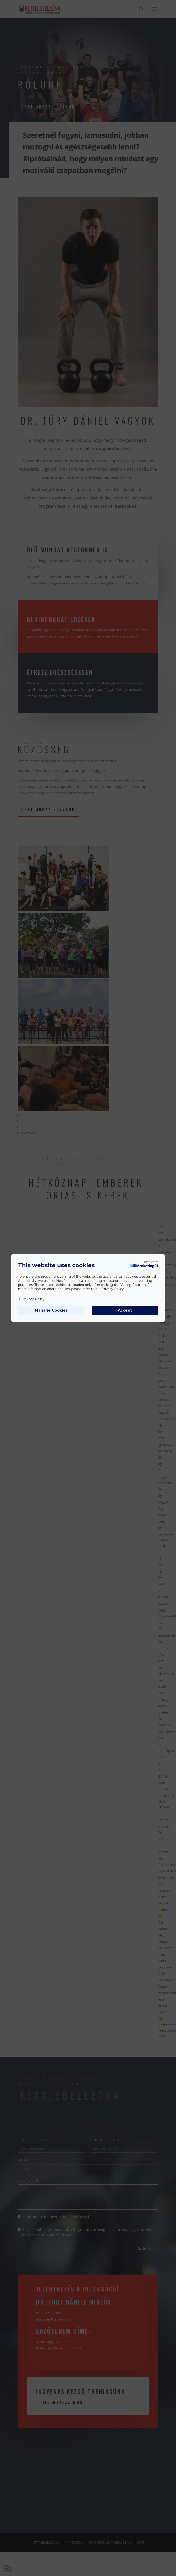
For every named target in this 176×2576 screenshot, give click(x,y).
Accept (125, 1310)
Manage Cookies (51, 1310)
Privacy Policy (31, 1299)
